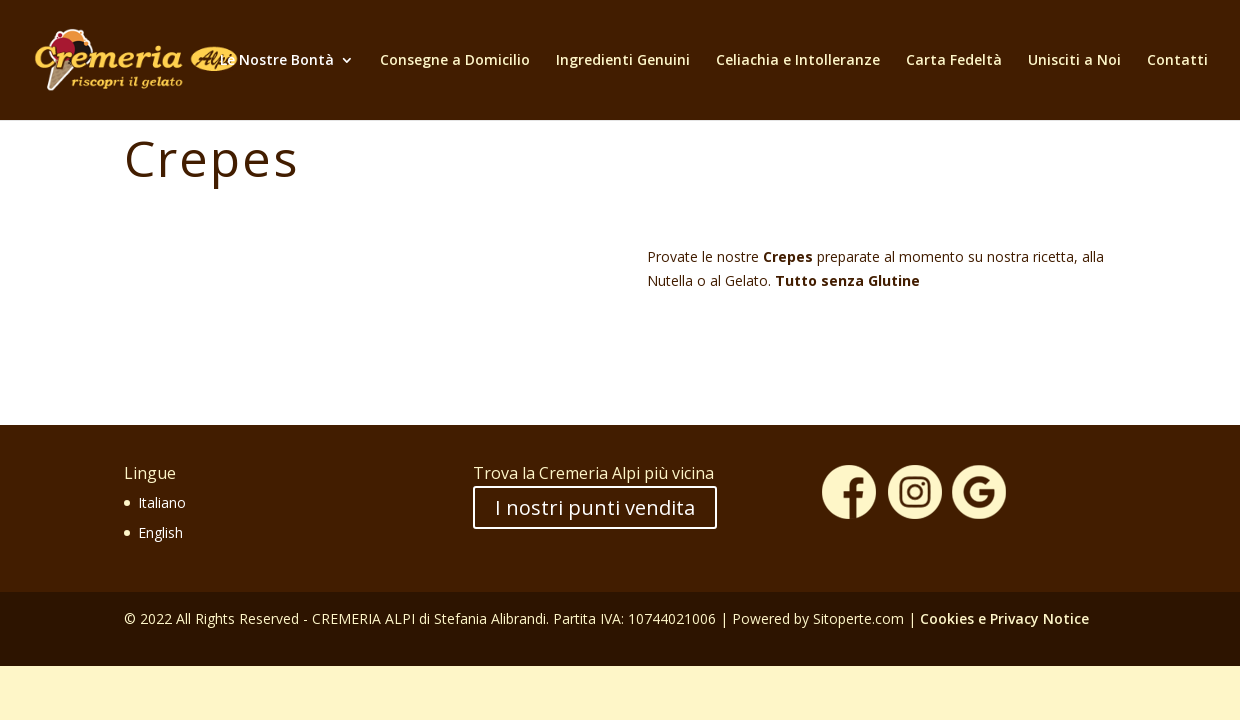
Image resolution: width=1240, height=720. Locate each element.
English (160, 532)
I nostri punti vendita (595, 507)
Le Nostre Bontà (277, 61)
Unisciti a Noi (1074, 61)
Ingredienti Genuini (623, 61)
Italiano (162, 502)
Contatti (1177, 61)
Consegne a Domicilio (455, 61)
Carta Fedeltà (954, 61)
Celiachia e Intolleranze (798, 61)
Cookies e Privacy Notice (1004, 618)
